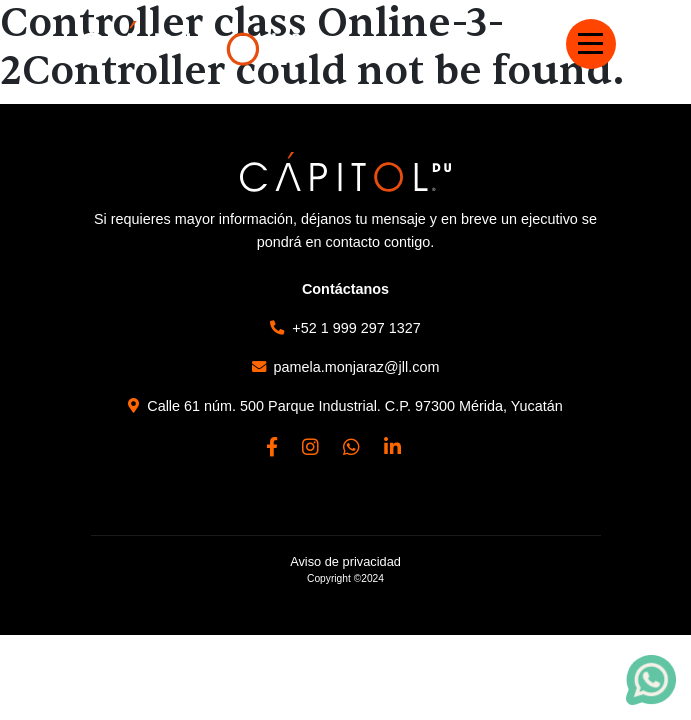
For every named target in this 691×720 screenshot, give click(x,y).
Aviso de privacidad (345, 561)
